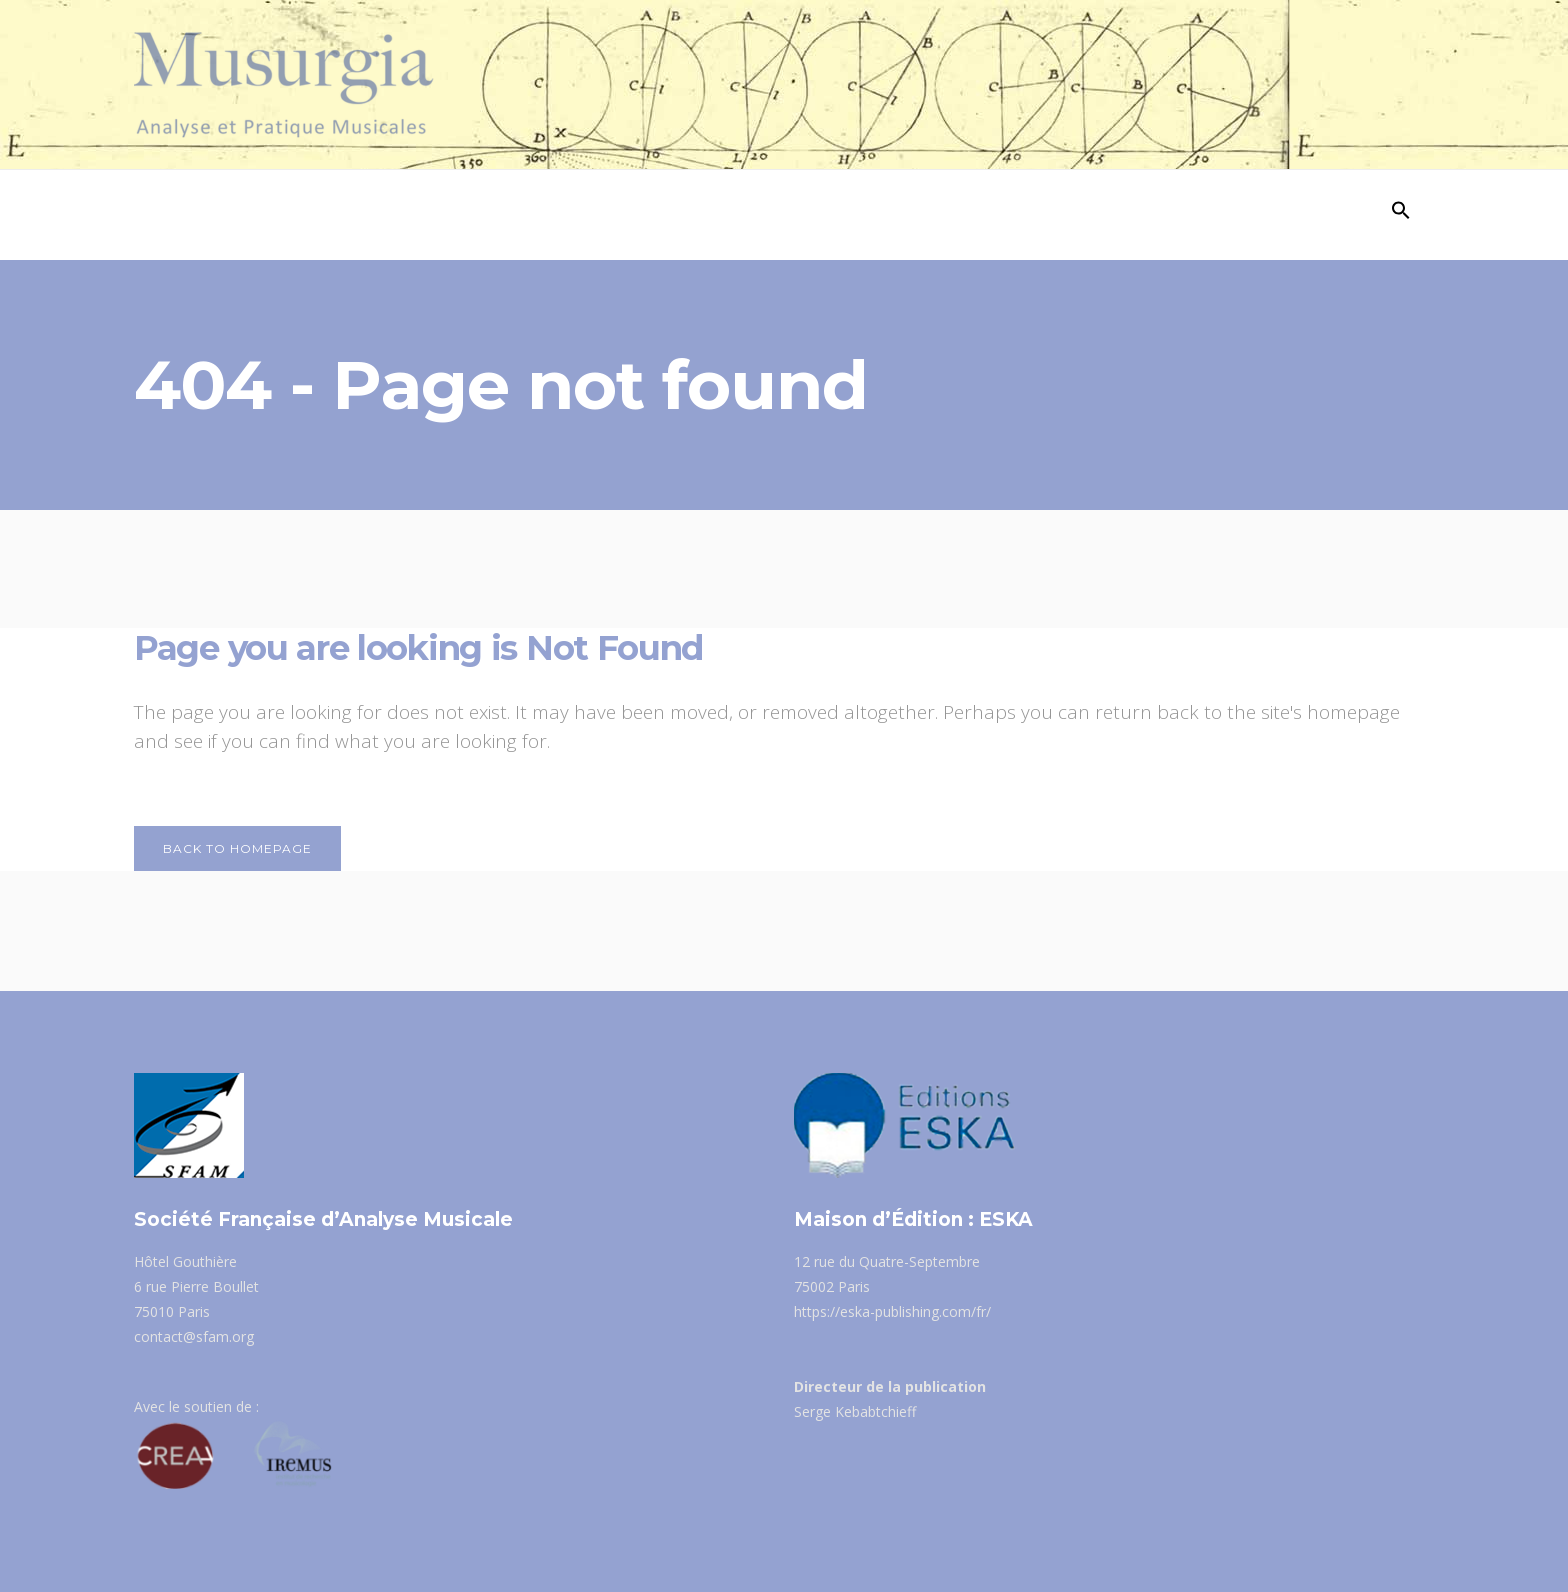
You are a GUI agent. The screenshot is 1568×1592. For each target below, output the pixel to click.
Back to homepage (237, 848)
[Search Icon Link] (1401, 215)
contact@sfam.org (194, 1336)
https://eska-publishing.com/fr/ (892, 1311)
